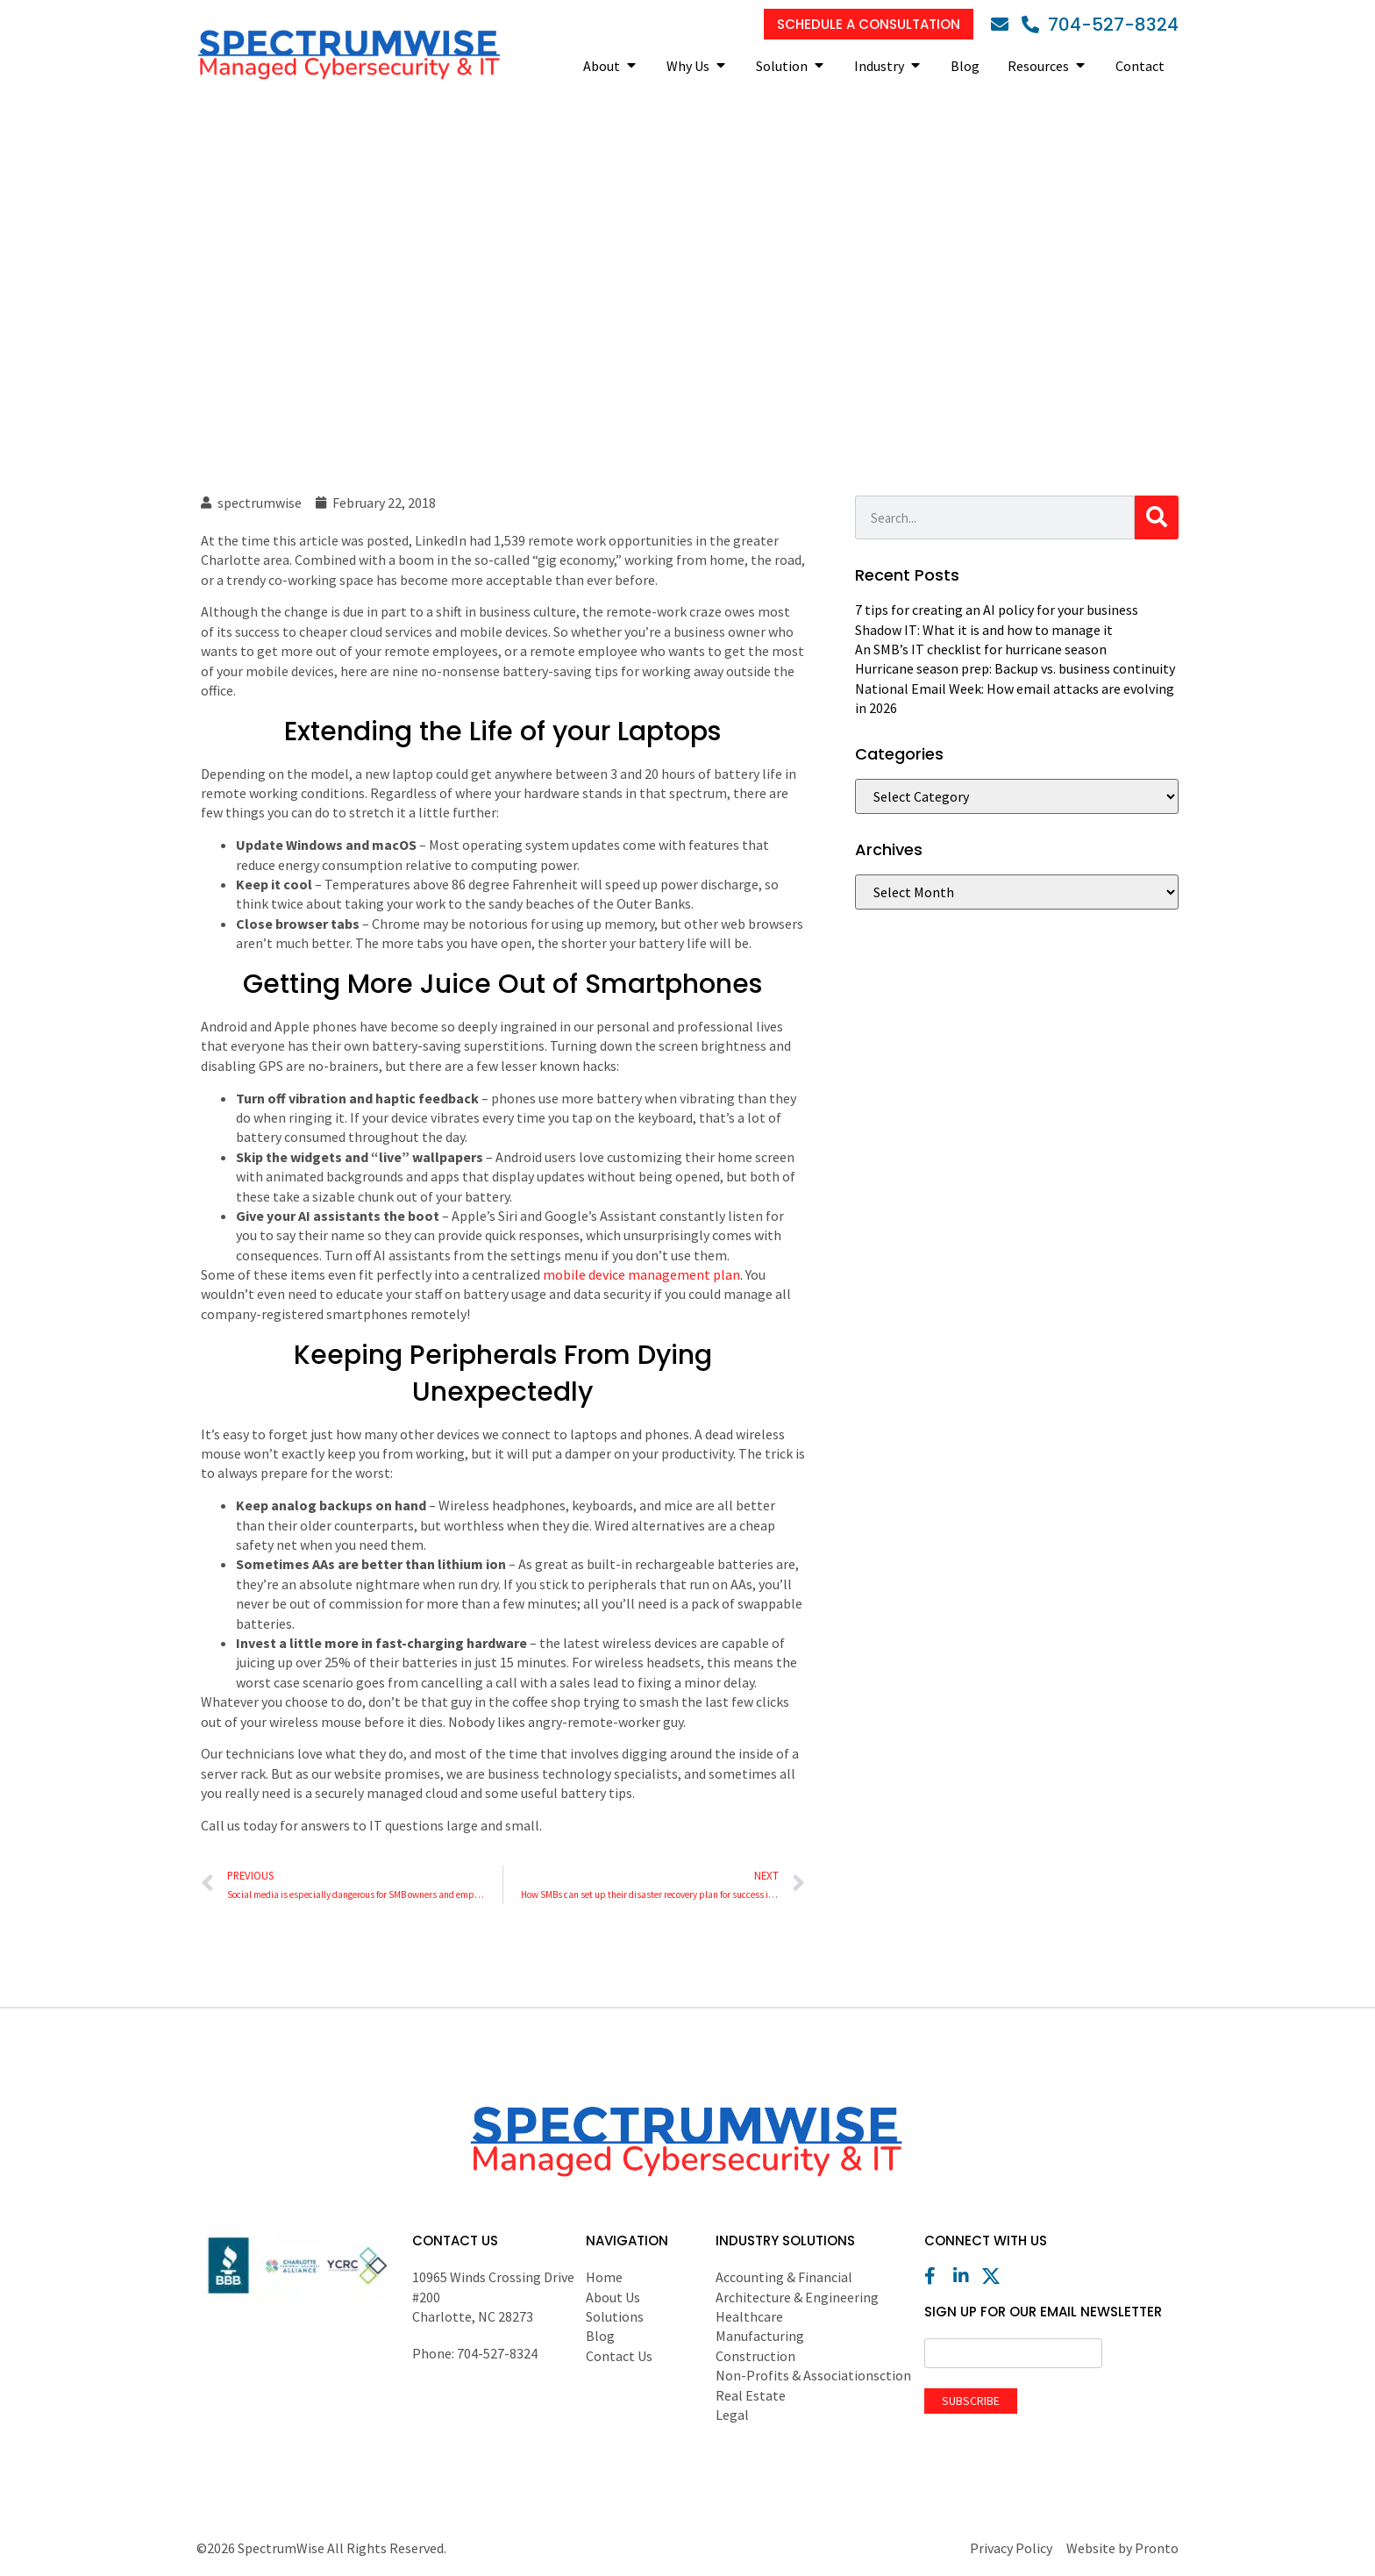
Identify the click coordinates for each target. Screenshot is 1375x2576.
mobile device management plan (641, 1274)
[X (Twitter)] (995, 2276)
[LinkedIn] (966, 2276)
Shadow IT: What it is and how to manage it (984, 630)
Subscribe (971, 2400)
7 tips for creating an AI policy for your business (996, 609)
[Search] (1157, 517)
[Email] (1004, 24)
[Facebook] (937, 2276)
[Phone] (1100, 24)
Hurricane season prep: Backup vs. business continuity (1015, 668)
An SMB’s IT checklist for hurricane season (981, 649)
